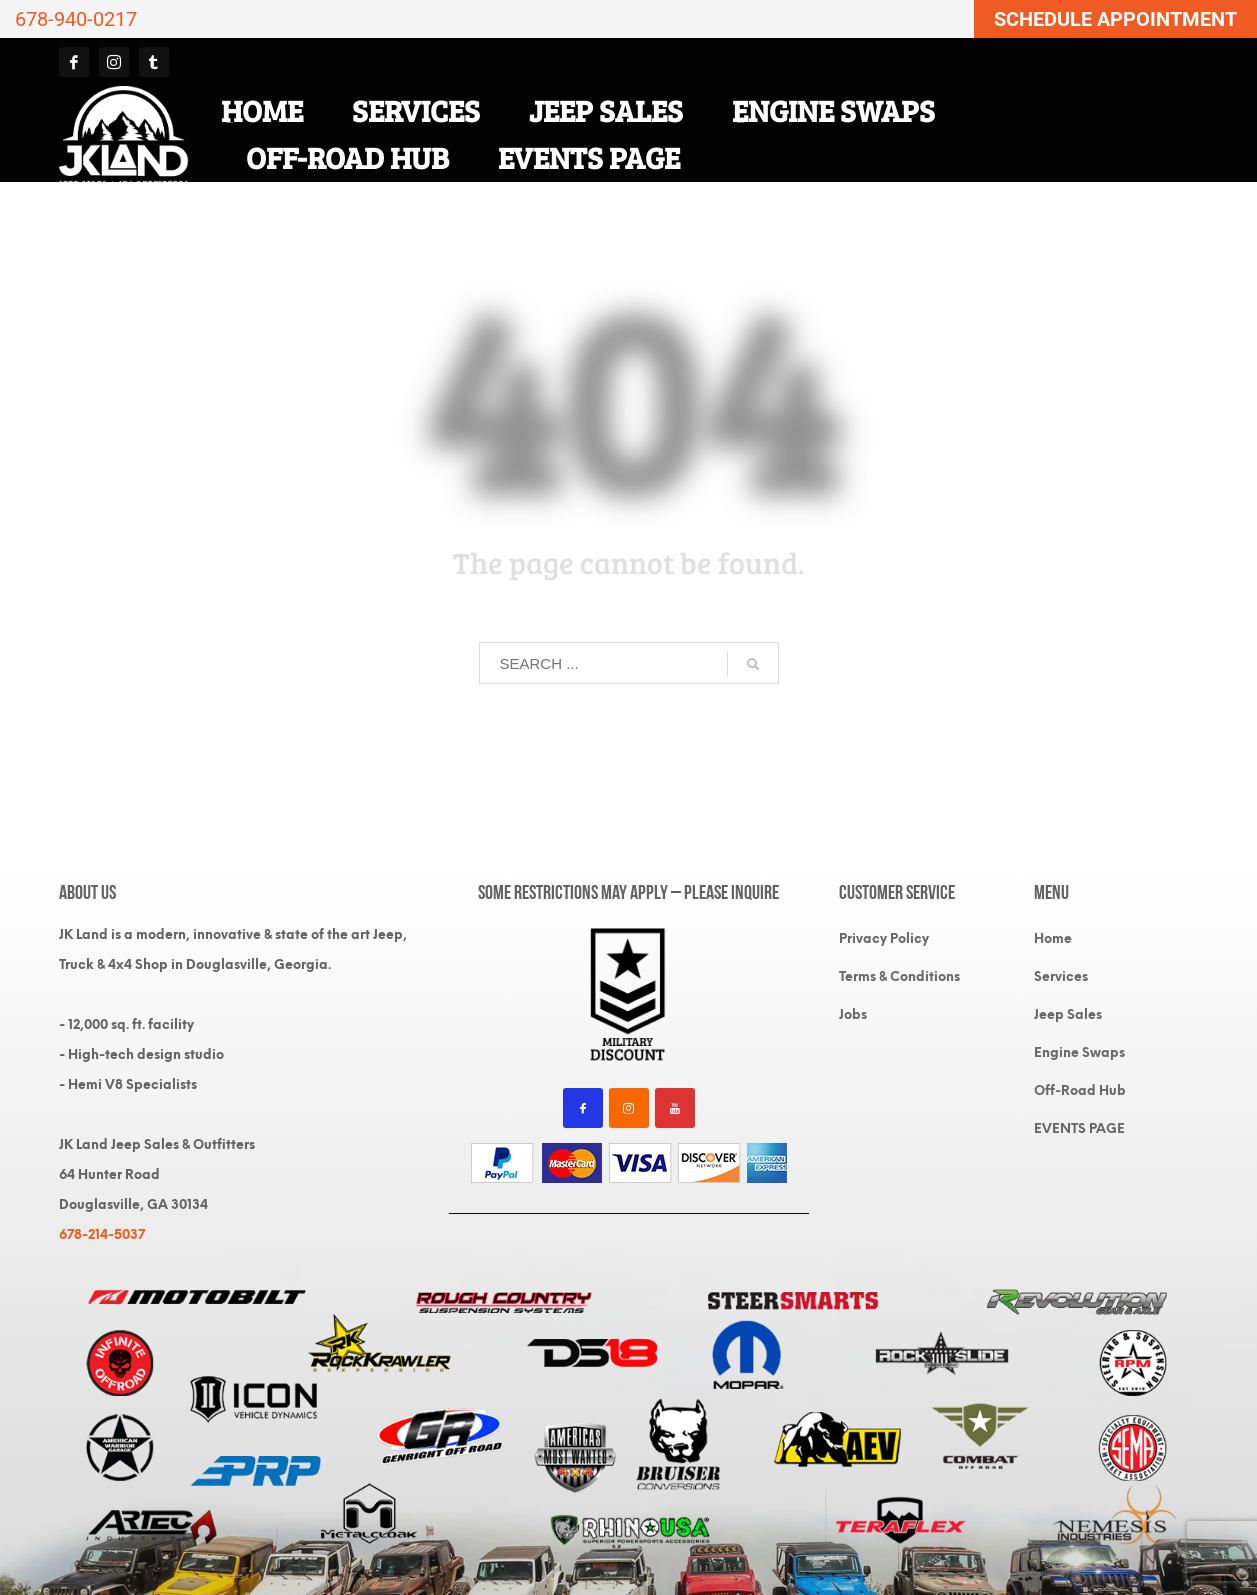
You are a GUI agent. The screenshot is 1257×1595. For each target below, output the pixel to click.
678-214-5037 (102, 1234)
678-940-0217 (76, 19)
